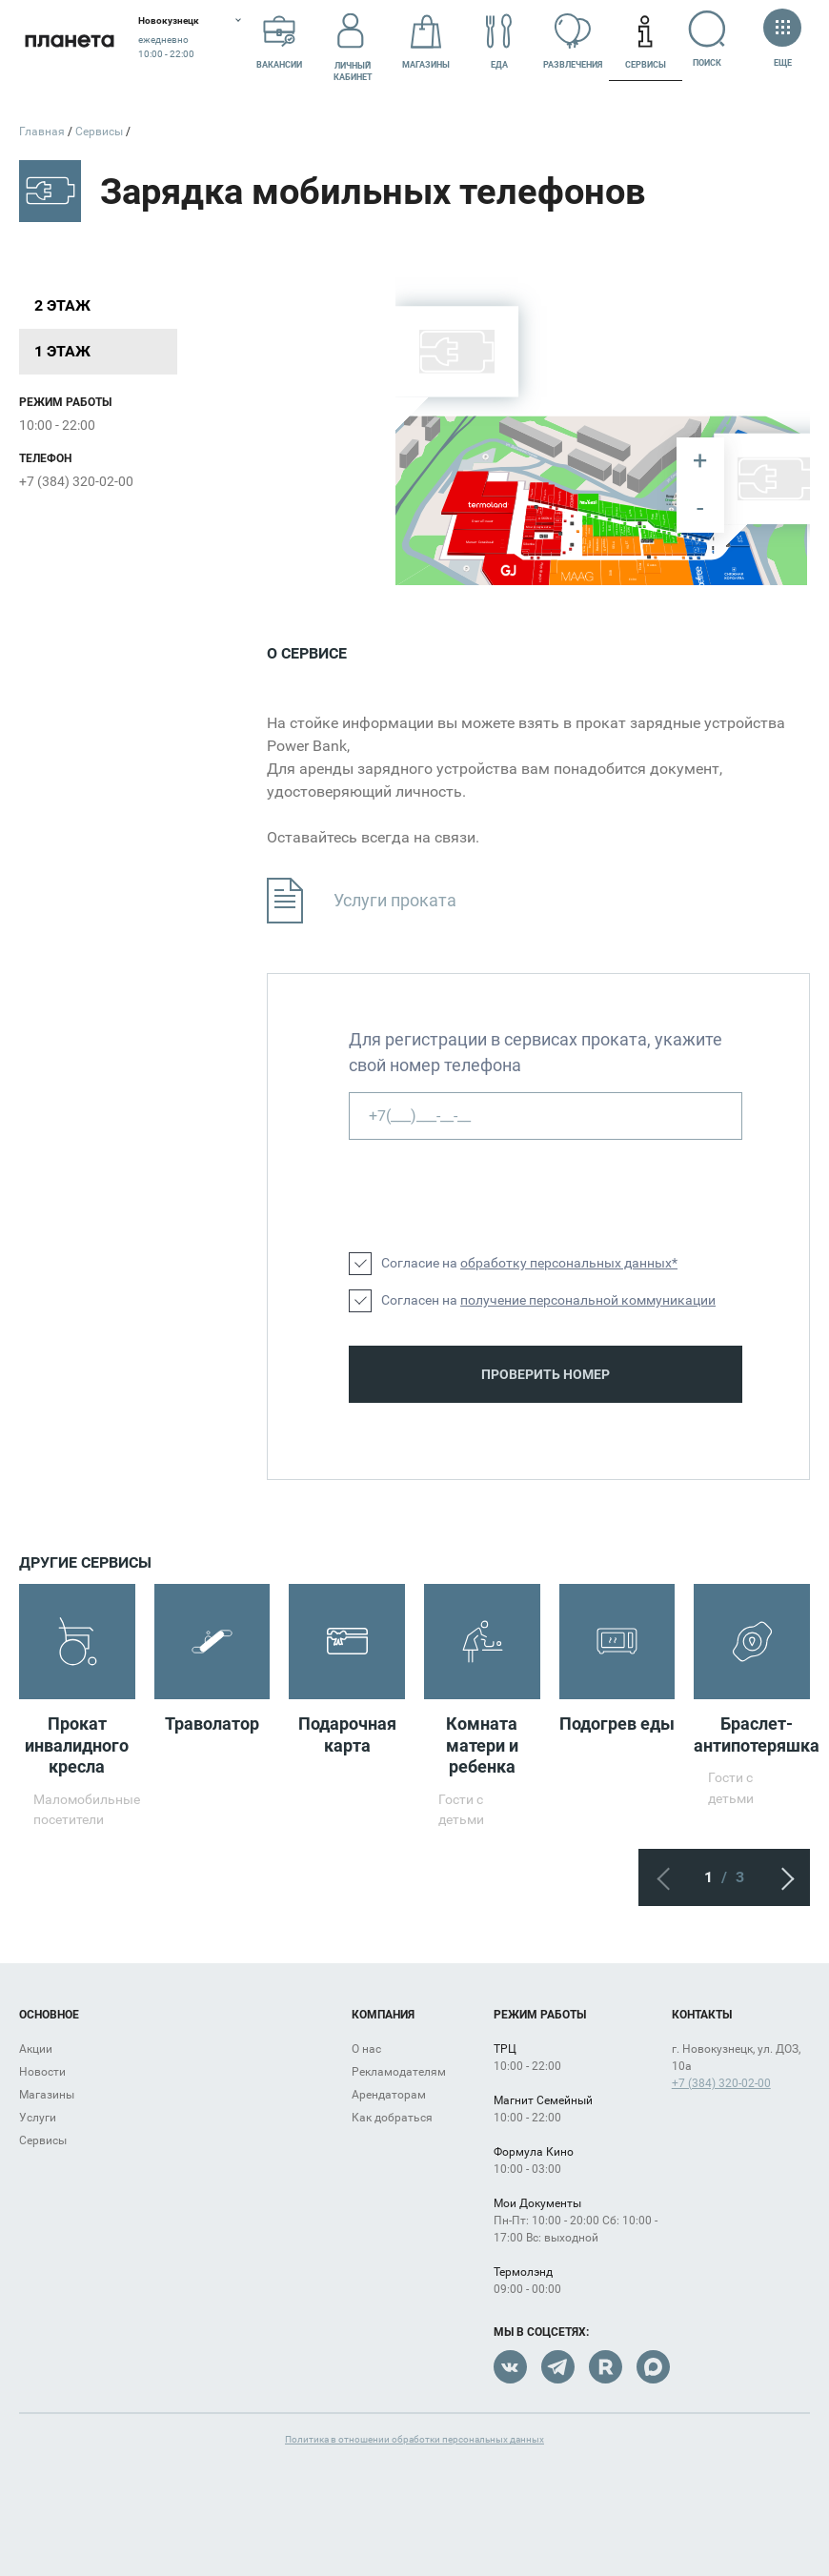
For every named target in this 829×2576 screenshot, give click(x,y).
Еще (782, 39)
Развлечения (572, 41)
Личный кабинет (353, 41)
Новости (42, 2072)
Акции (35, 2049)
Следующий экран (781, 1877)
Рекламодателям (399, 2072)
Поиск (710, 39)
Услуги (37, 2117)
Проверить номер (545, 1374)
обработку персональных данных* (568, 1262)
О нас (366, 2049)
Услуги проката (361, 901)
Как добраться (392, 2117)
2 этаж (62, 305)
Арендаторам (389, 2094)
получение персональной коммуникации (588, 1300)
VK (510, 2366)
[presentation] (493, 1196)
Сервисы (645, 41)
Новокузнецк (168, 20)
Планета (69, 40)
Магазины (426, 41)
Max (653, 2366)
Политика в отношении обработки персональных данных (414, 2439)
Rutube (605, 2366)
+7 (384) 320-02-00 (76, 481)
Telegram (558, 2366)
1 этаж (62, 351)
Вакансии (279, 41)
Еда (499, 41)
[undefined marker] (715, 549)
